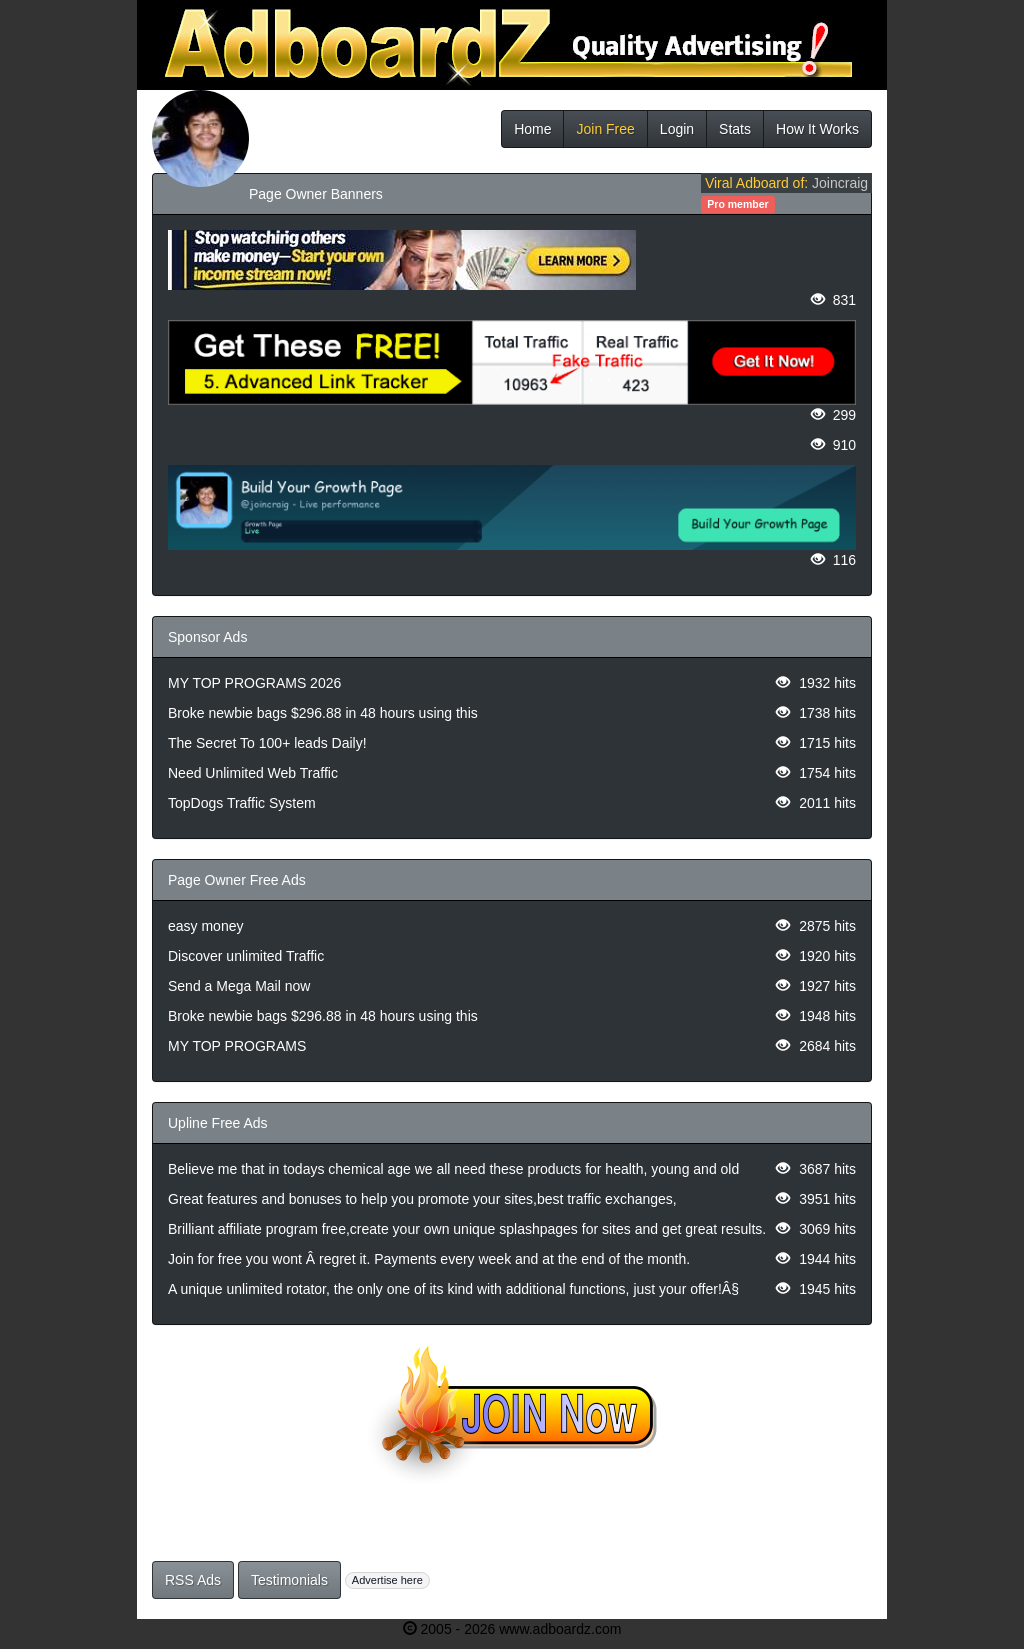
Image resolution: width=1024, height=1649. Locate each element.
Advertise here (387, 1580)
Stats (735, 129)
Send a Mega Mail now (239, 986)
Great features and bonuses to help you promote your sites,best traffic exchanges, (422, 1199)
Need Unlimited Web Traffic (253, 773)
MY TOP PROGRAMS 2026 (254, 683)
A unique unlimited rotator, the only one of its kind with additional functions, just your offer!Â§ (453, 1289)
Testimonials (289, 1580)
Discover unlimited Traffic (246, 956)
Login (677, 129)
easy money (205, 926)
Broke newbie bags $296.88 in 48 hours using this (323, 713)
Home (532, 129)
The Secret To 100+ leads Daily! (267, 743)
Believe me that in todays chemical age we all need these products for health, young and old (453, 1169)
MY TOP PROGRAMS (237, 1046)
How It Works (817, 129)
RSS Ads (193, 1580)
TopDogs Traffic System (242, 803)
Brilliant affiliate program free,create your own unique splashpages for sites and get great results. (467, 1229)
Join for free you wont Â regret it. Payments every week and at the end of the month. (429, 1259)
